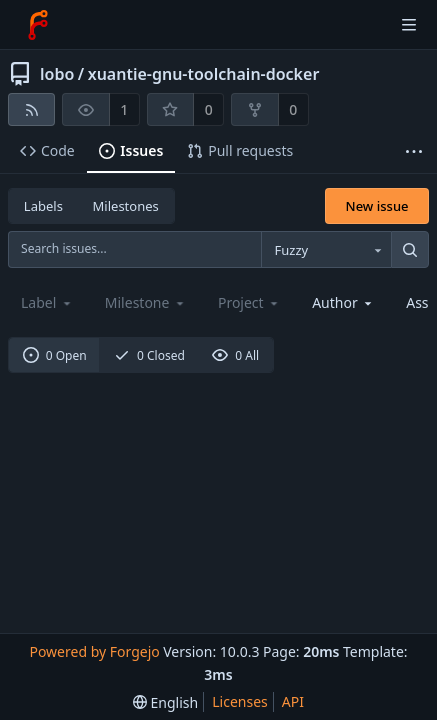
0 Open (55, 355)
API (293, 701)
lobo (57, 74)
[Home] (38, 25)
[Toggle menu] (409, 25)
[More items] (414, 151)
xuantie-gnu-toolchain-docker (204, 74)
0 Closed (149, 355)
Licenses (240, 701)
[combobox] (326, 250)
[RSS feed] (31, 109)
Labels (43, 206)
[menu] (165, 702)
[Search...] (410, 250)
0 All (235, 355)
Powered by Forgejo (94, 651)
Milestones (126, 206)
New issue (377, 206)
